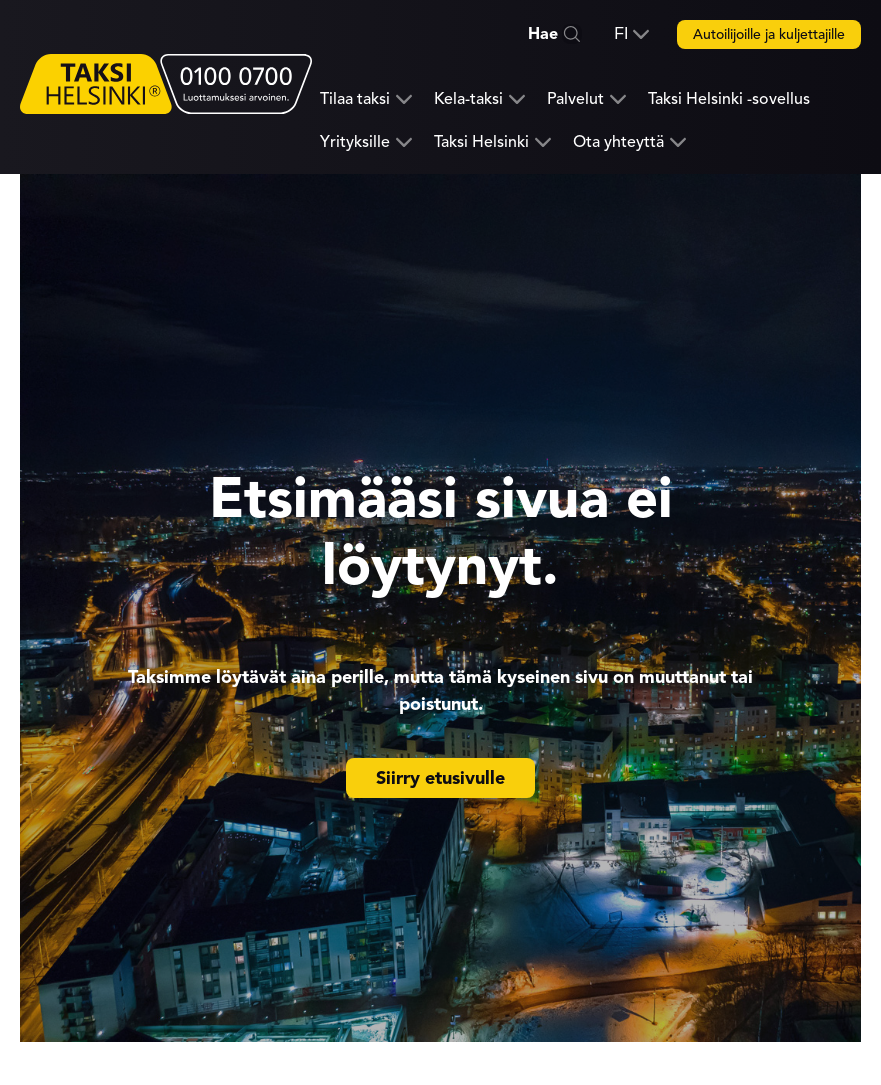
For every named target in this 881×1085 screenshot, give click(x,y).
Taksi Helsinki (481, 142)
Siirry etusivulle (440, 778)
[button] (631, 34)
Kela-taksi (468, 99)
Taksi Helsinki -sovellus (729, 99)
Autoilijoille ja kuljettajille (769, 34)
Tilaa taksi (355, 99)
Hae (543, 34)
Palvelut (575, 99)
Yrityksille (355, 142)
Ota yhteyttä (618, 142)
